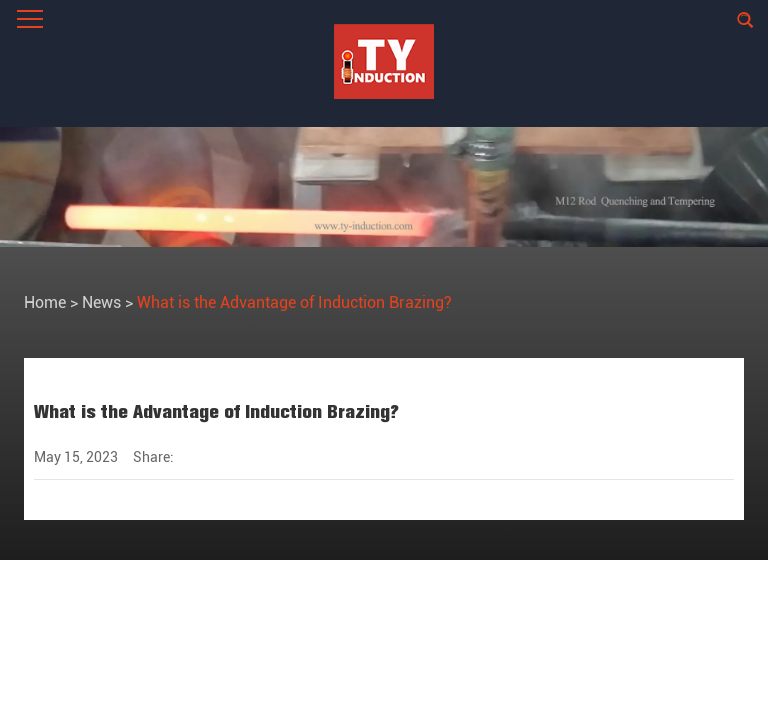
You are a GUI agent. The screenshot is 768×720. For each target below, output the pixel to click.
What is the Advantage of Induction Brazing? (294, 302)
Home (45, 302)
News (101, 302)
